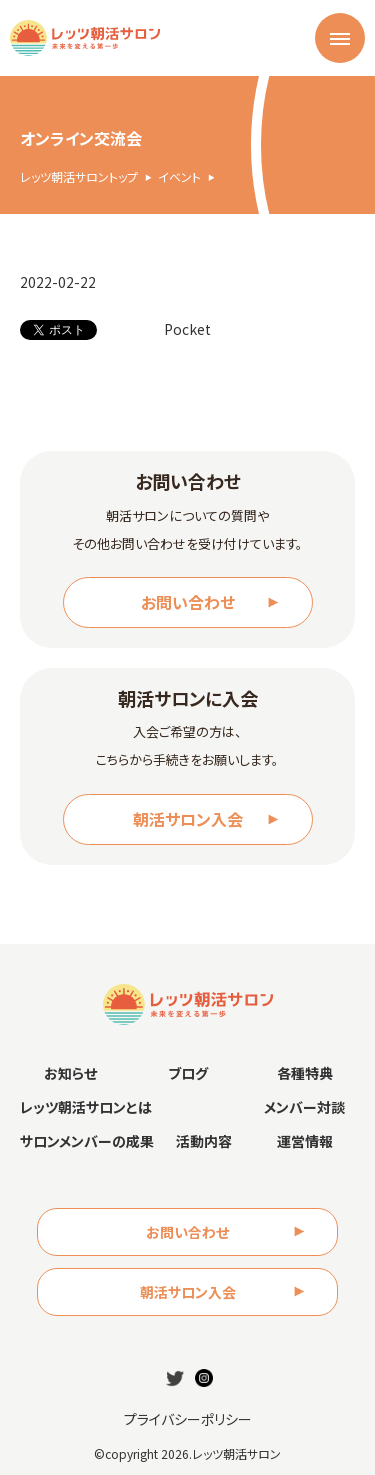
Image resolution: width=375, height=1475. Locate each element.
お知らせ (70, 1073)
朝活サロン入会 (188, 819)
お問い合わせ (188, 602)
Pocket (187, 329)
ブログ (188, 1073)
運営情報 (305, 1141)
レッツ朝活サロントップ (79, 177)
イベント (179, 177)
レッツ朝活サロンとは (86, 1107)
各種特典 (305, 1073)
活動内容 (204, 1141)
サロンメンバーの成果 (87, 1141)
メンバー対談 (304, 1107)
